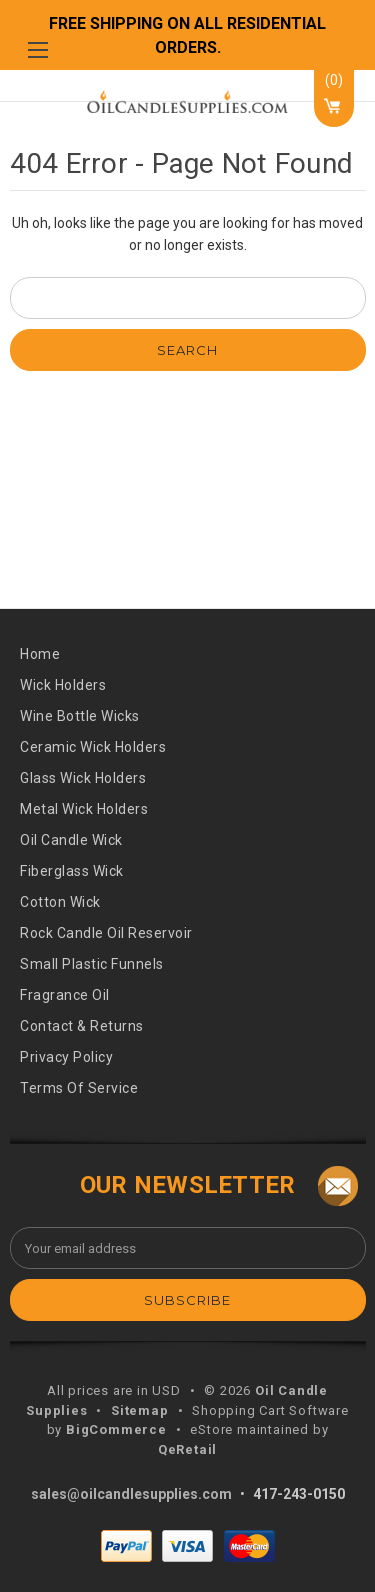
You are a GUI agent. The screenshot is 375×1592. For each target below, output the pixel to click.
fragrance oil (65, 995)
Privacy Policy (66, 1057)
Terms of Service (79, 1088)
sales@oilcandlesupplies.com (131, 1494)
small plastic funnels (92, 964)
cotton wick (60, 902)
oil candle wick (71, 840)
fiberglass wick (72, 871)
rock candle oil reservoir (106, 933)
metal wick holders (84, 809)
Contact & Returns (82, 1026)
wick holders (63, 685)
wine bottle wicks (80, 716)
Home (40, 654)
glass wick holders (83, 778)
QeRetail (187, 1449)
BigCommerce (116, 1429)
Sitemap (140, 1410)
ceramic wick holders (93, 747)
